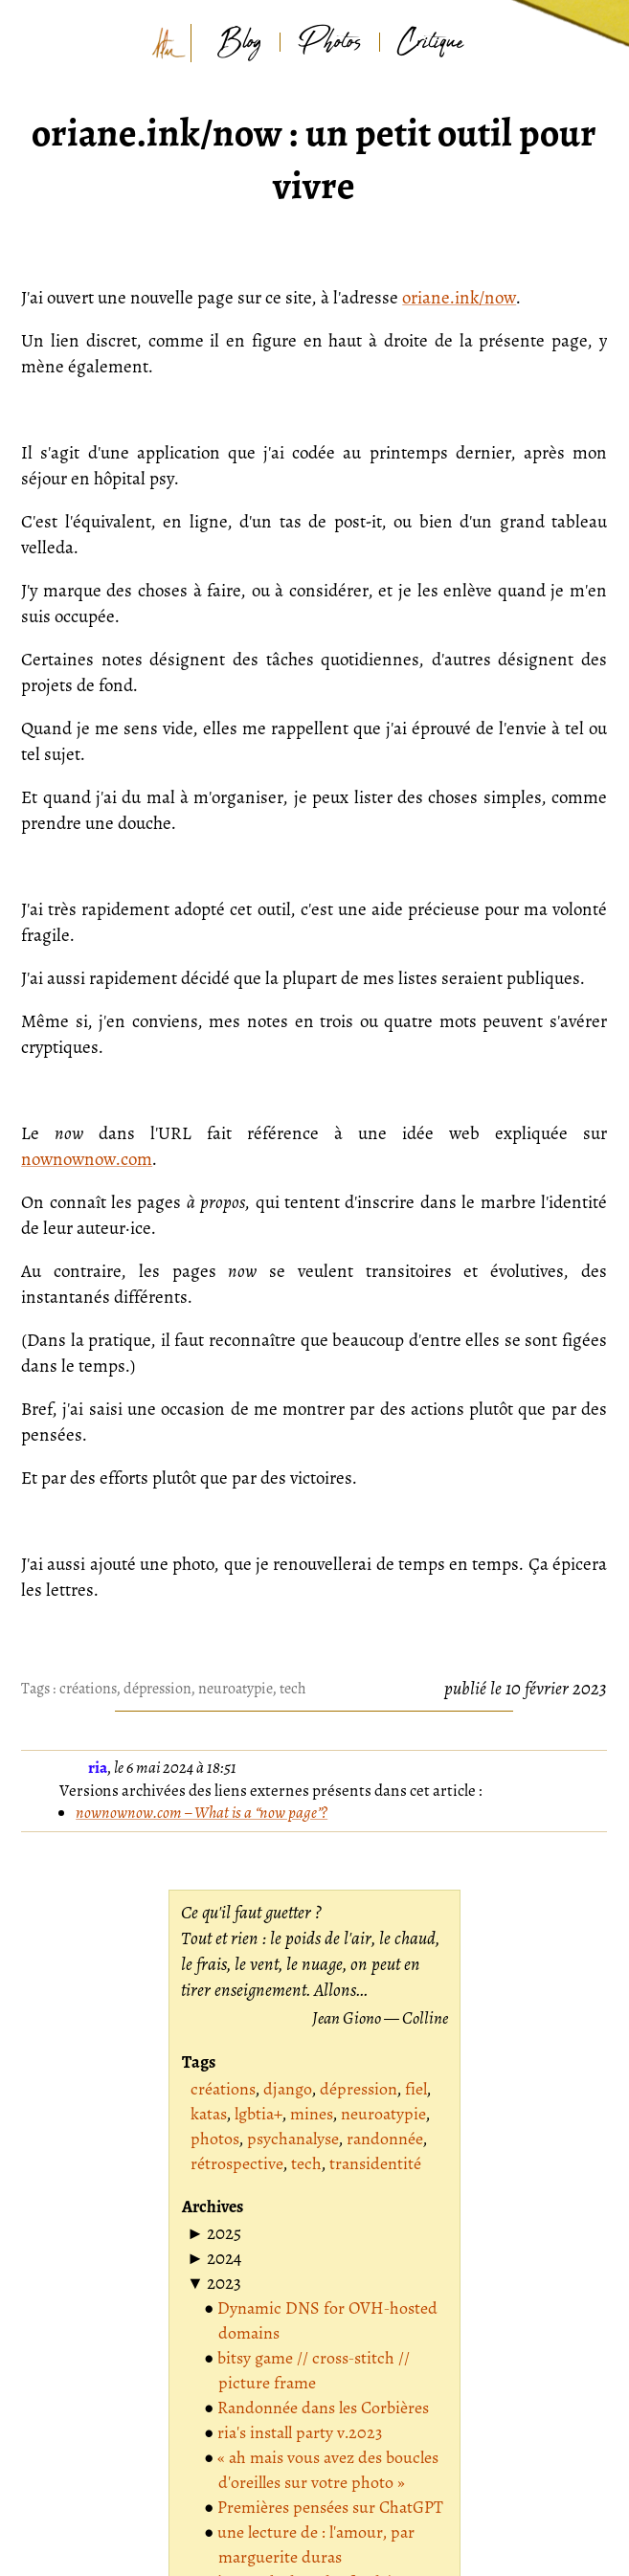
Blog (239, 42)
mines (311, 2113)
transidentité (375, 2163)
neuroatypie (235, 1688)
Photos (330, 42)
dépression (157, 1688)
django (287, 2088)
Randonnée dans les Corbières (323, 2407)
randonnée (385, 2138)
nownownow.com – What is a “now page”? (201, 1813)
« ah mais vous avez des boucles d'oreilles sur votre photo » (327, 2470)
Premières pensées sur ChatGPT (330, 2507)
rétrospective (237, 2163)
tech (293, 1688)
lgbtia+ (258, 2113)
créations (88, 1688)
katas (209, 2113)
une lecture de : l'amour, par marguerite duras (316, 2544)
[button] (214, 2233)
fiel (416, 2088)
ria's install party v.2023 (299, 2432)
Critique (430, 42)
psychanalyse (293, 2138)
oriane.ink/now (459, 297)
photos (215, 2138)
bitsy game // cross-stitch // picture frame (313, 2370)
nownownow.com (86, 1159)
